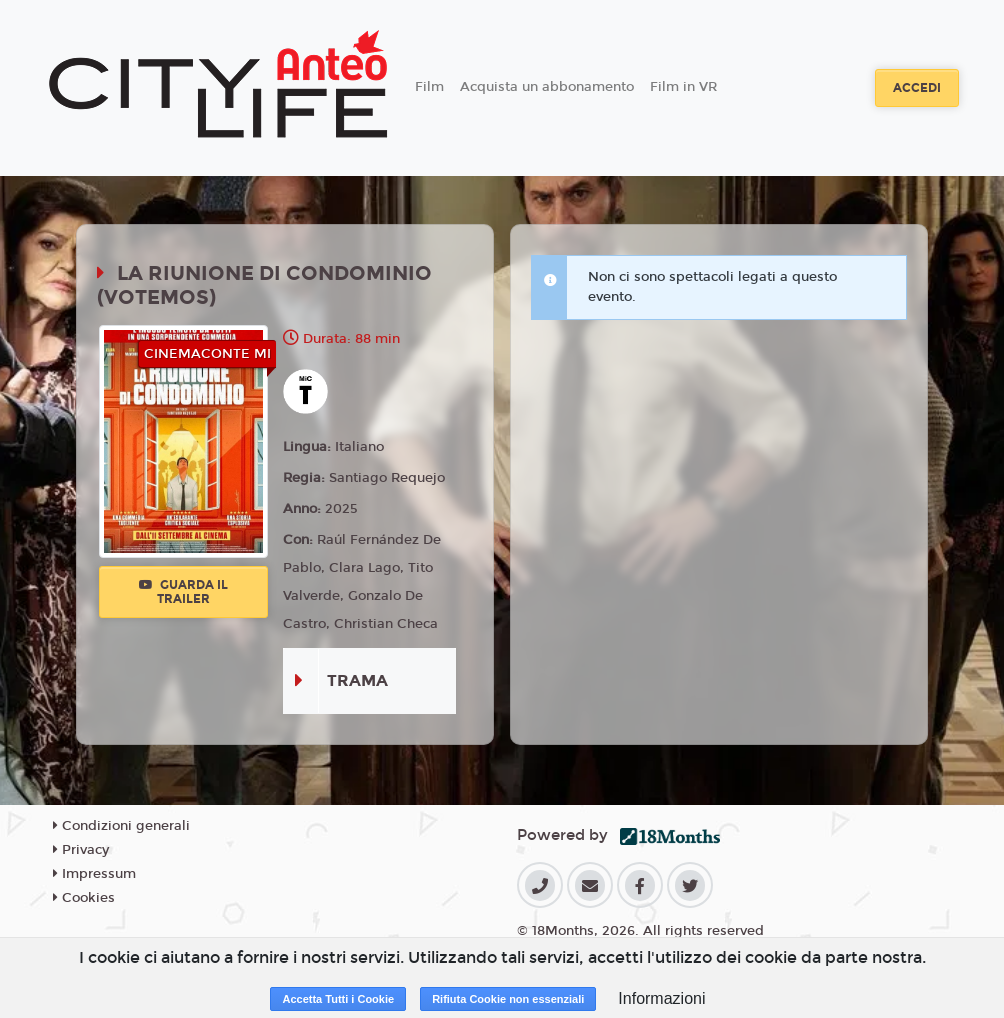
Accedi (917, 88)
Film (429, 87)
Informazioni (661, 998)
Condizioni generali (121, 826)
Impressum (94, 874)
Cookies (84, 898)
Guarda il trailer (183, 592)
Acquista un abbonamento (547, 87)
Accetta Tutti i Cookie (338, 999)
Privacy (81, 850)
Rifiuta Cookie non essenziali (508, 999)
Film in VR (683, 87)
